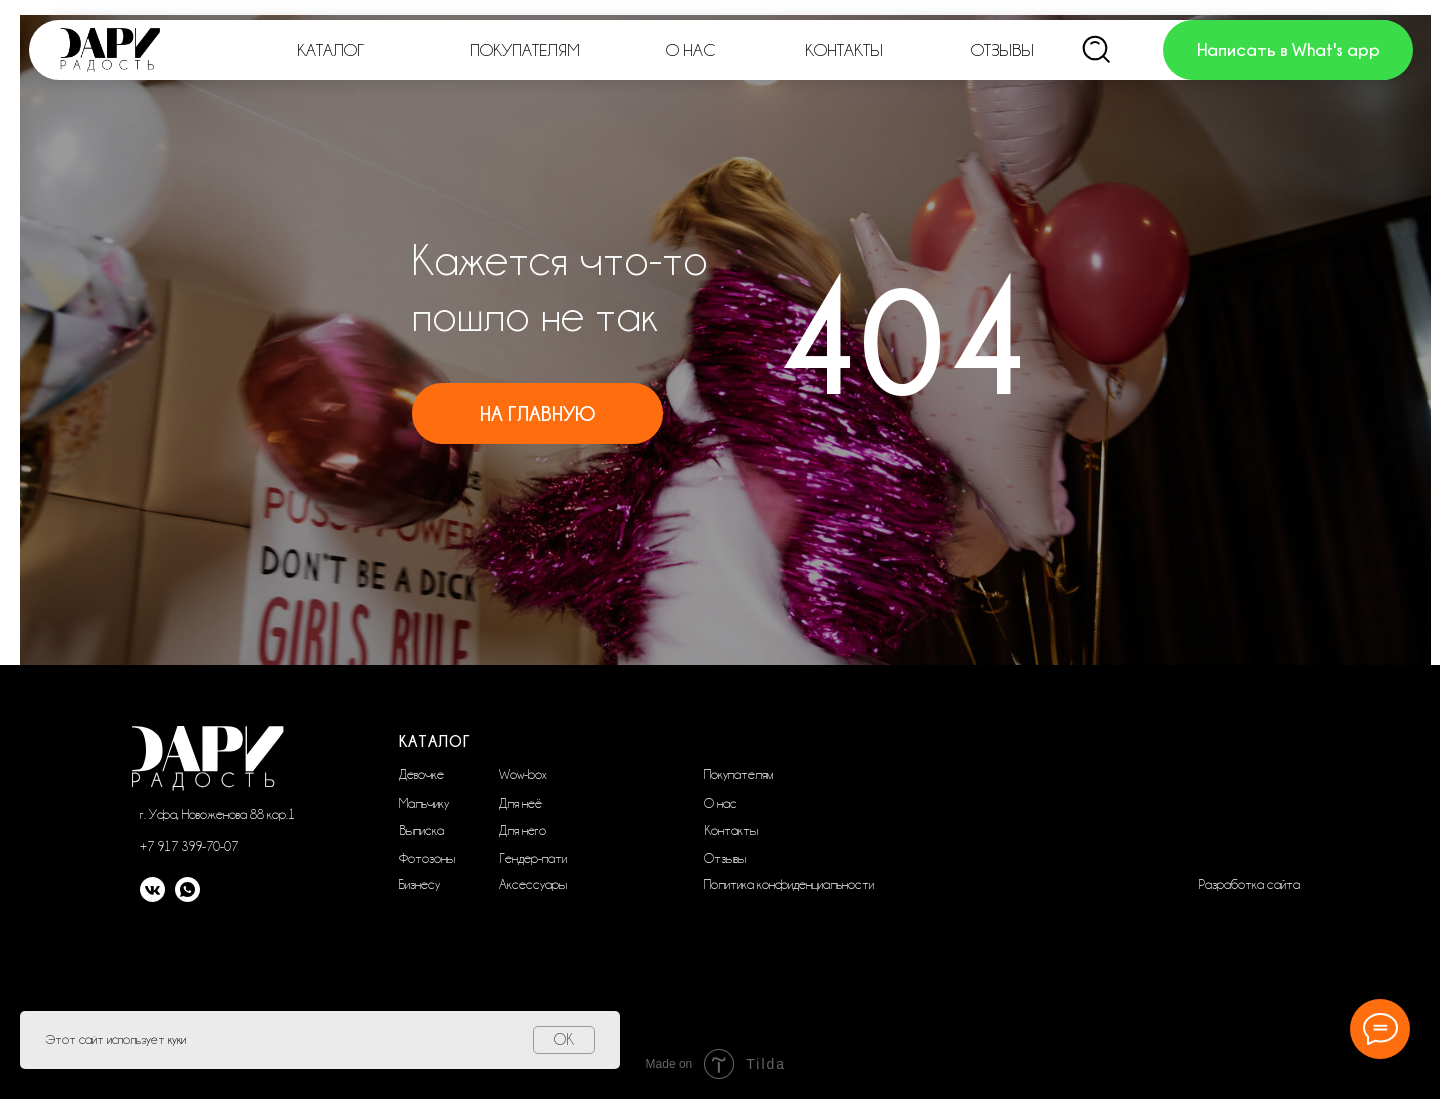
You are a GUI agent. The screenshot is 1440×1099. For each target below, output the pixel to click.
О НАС (690, 50)
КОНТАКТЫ (844, 50)
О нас (720, 803)
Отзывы (725, 858)
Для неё (520, 803)
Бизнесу (419, 884)
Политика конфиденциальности (789, 884)
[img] (1097, 50)
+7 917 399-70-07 (189, 846)
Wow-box (523, 774)
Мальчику (424, 803)
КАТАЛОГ (330, 50)
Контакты (731, 830)
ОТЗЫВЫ (1002, 50)
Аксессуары (533, 884)
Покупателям (738, 774)
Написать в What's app (1288, 49)
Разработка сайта (1249, 884)
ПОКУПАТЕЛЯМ (525, 50)
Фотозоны (427, 858)
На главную (537, 413)
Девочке (421, 774)
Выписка (421, 830)
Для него (522, 830)
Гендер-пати (533, 858)
